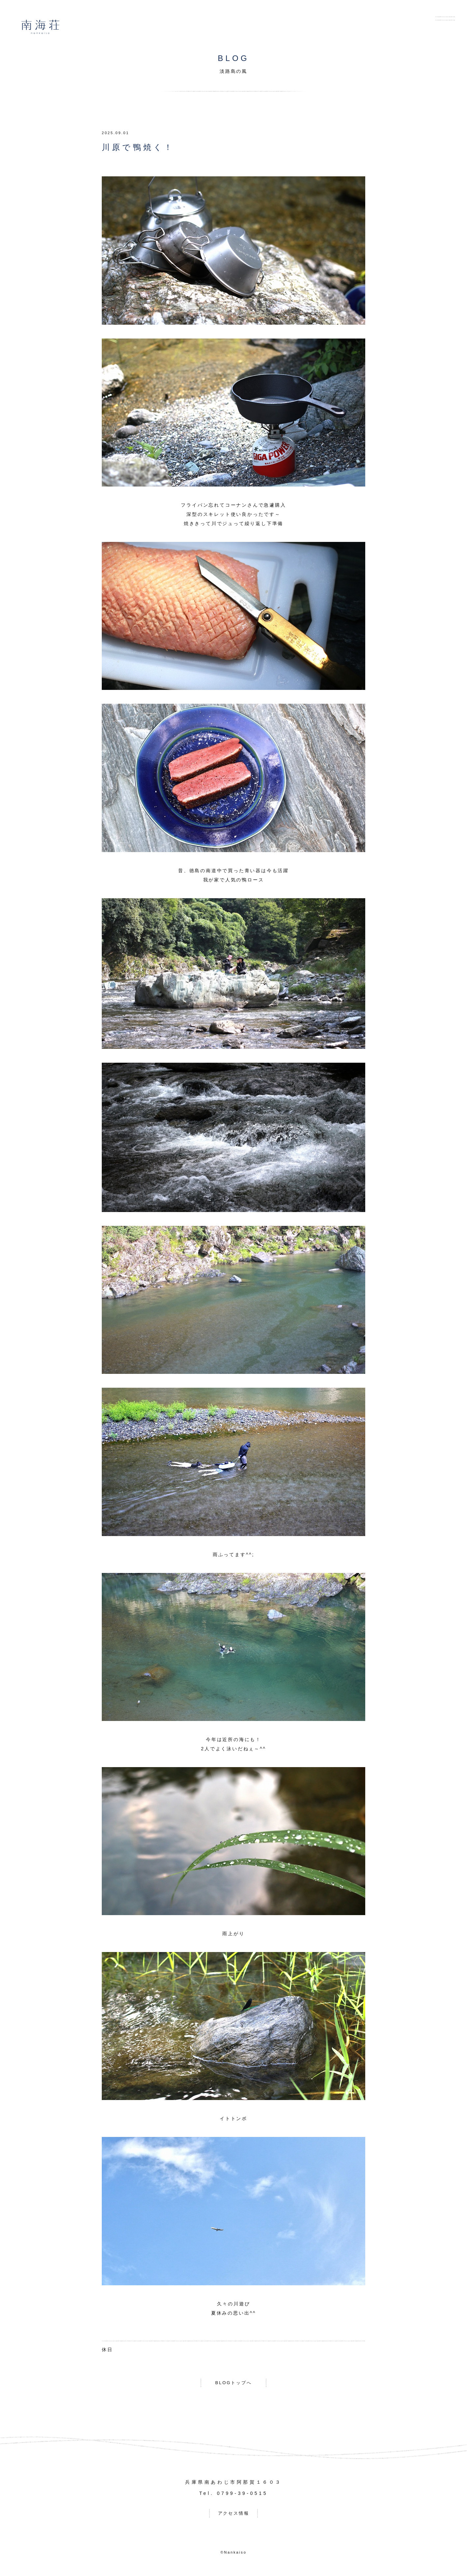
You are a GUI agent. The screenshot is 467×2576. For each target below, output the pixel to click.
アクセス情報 (233, 2514)
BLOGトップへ (233, 2383)
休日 (107, 2349)
